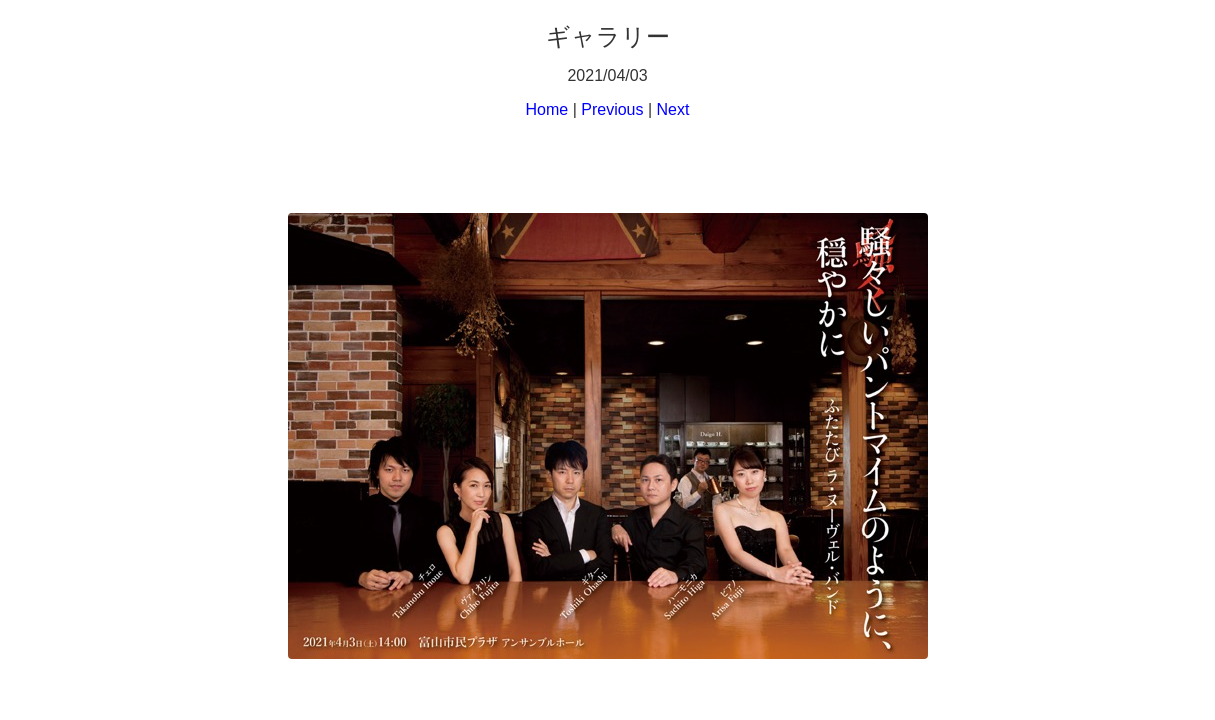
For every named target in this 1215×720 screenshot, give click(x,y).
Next (673, 109)
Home (547, 109)
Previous (612, 109)
